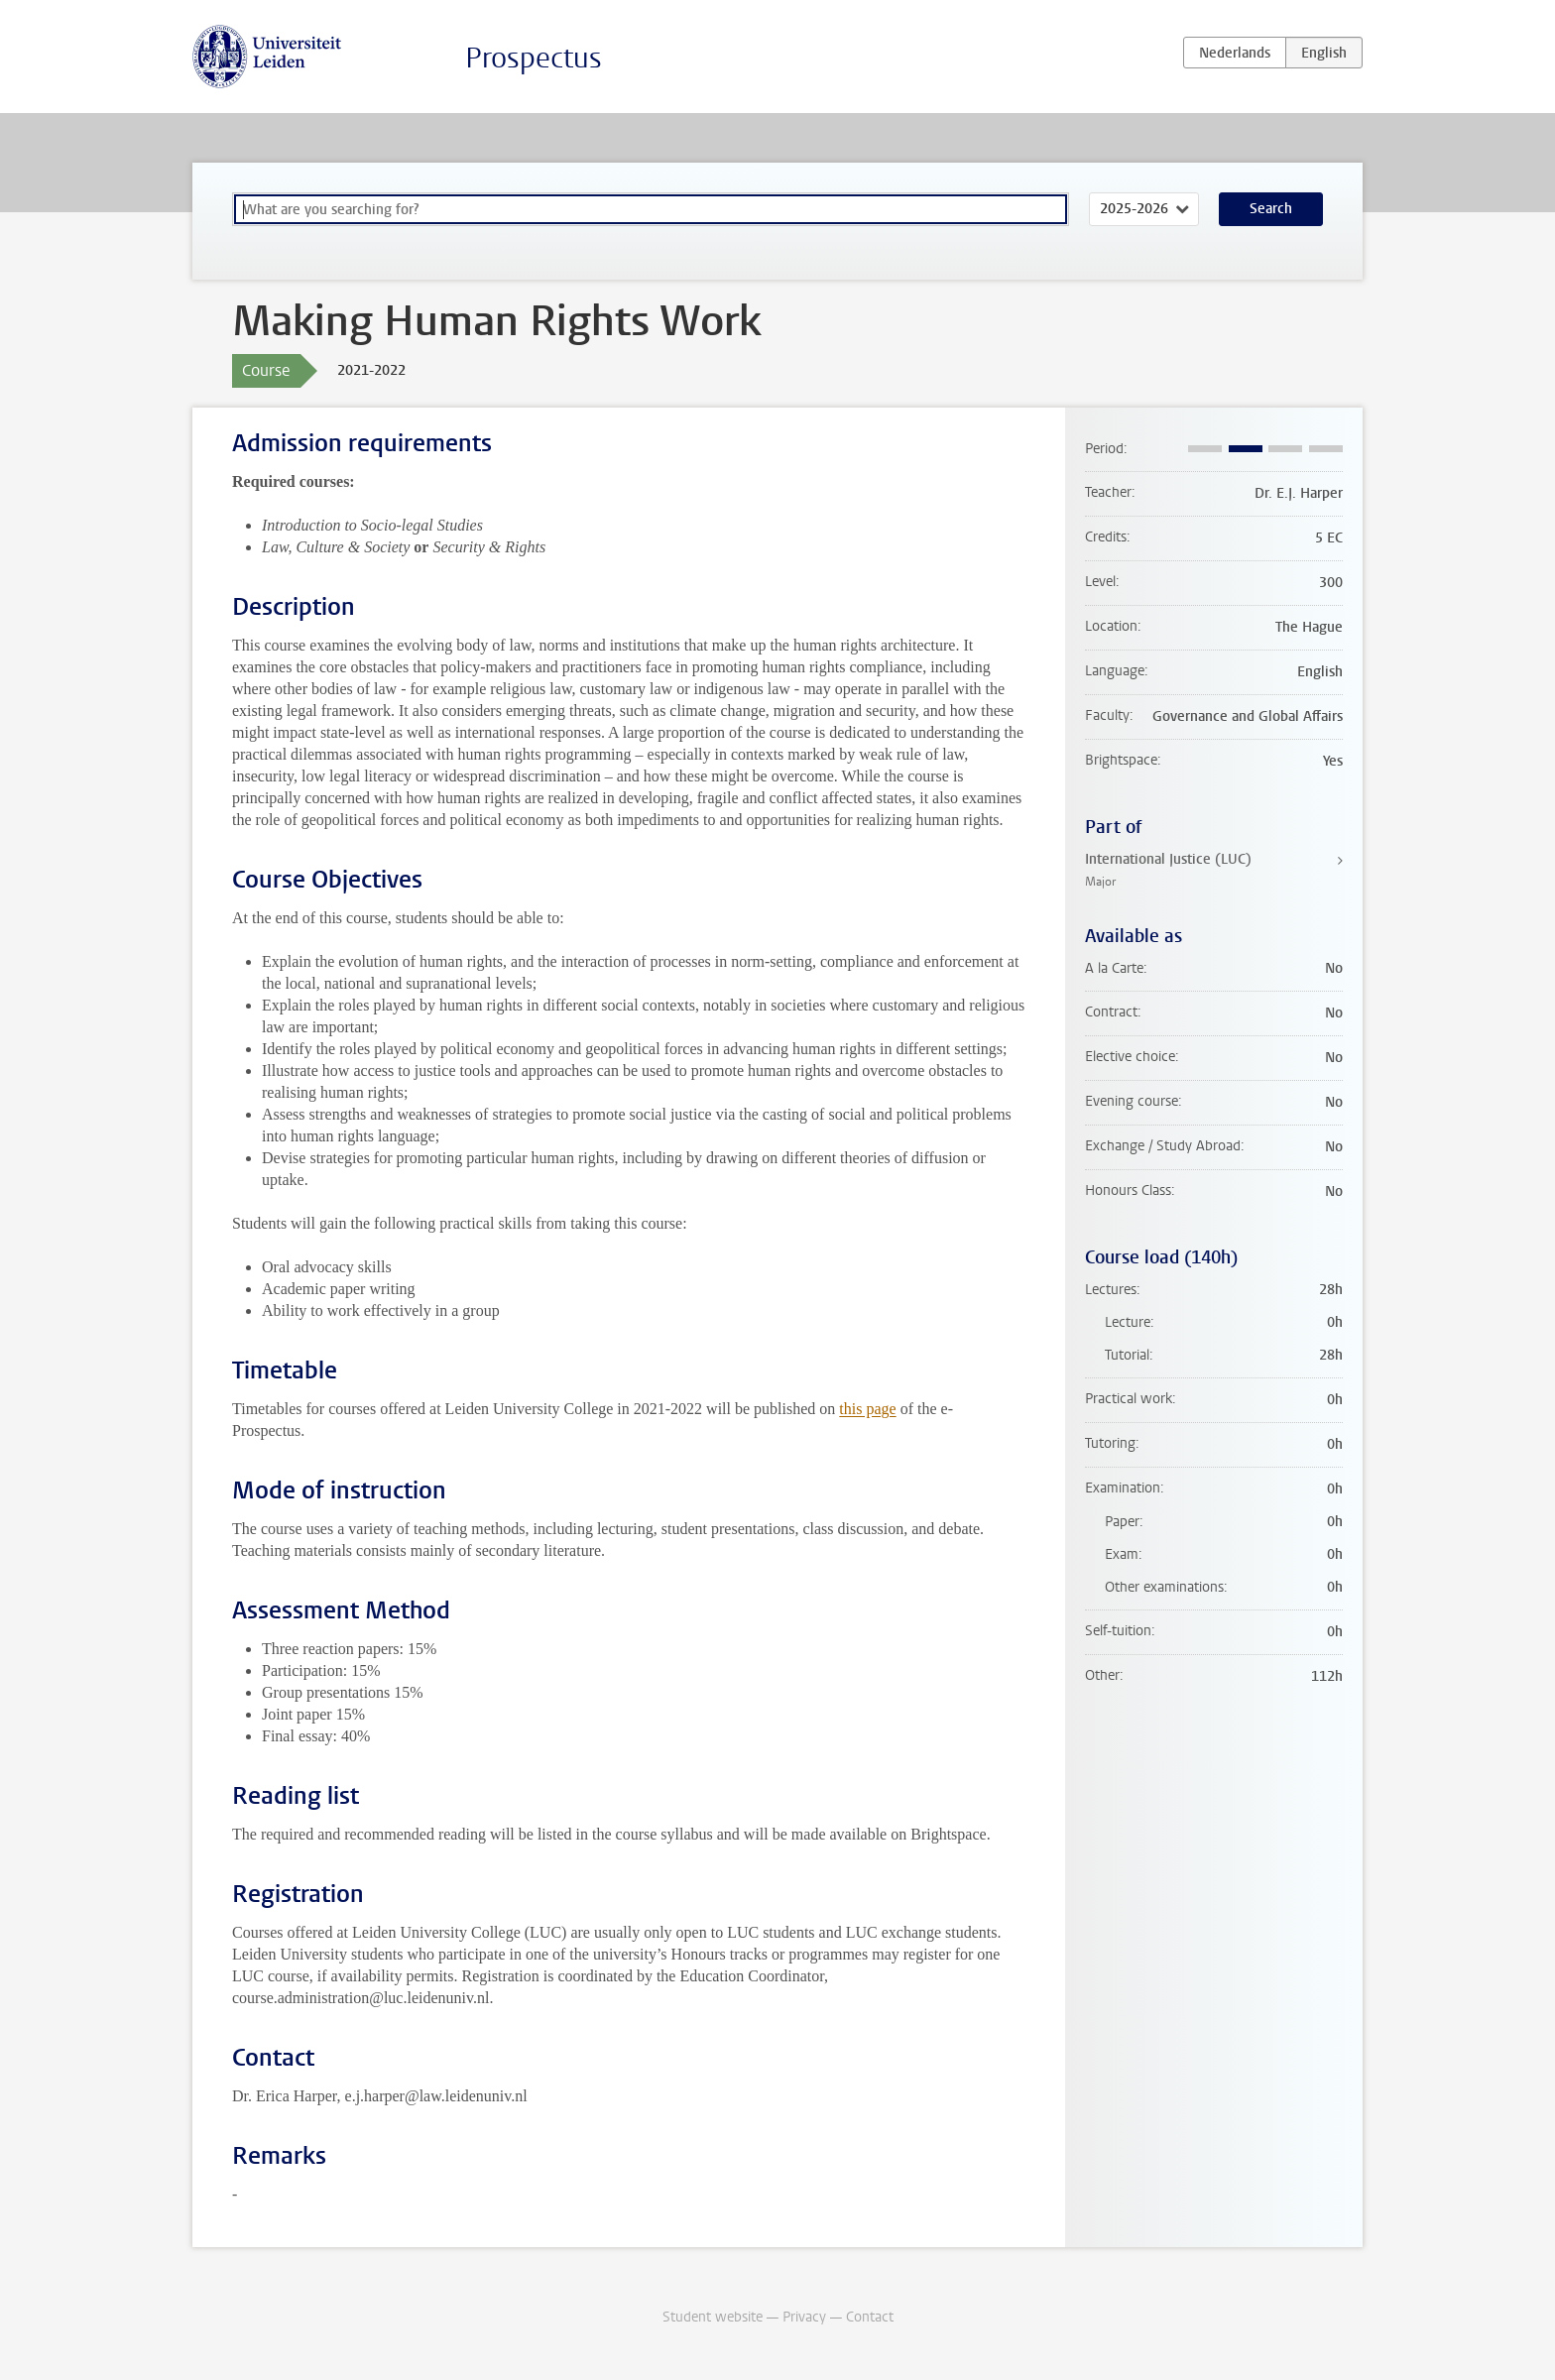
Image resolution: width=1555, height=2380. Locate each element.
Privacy (804, 2317)
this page (867, 1408)
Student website (712, 2317)
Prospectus (533, 58)
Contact (870, 2317)
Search (1271, 208)
